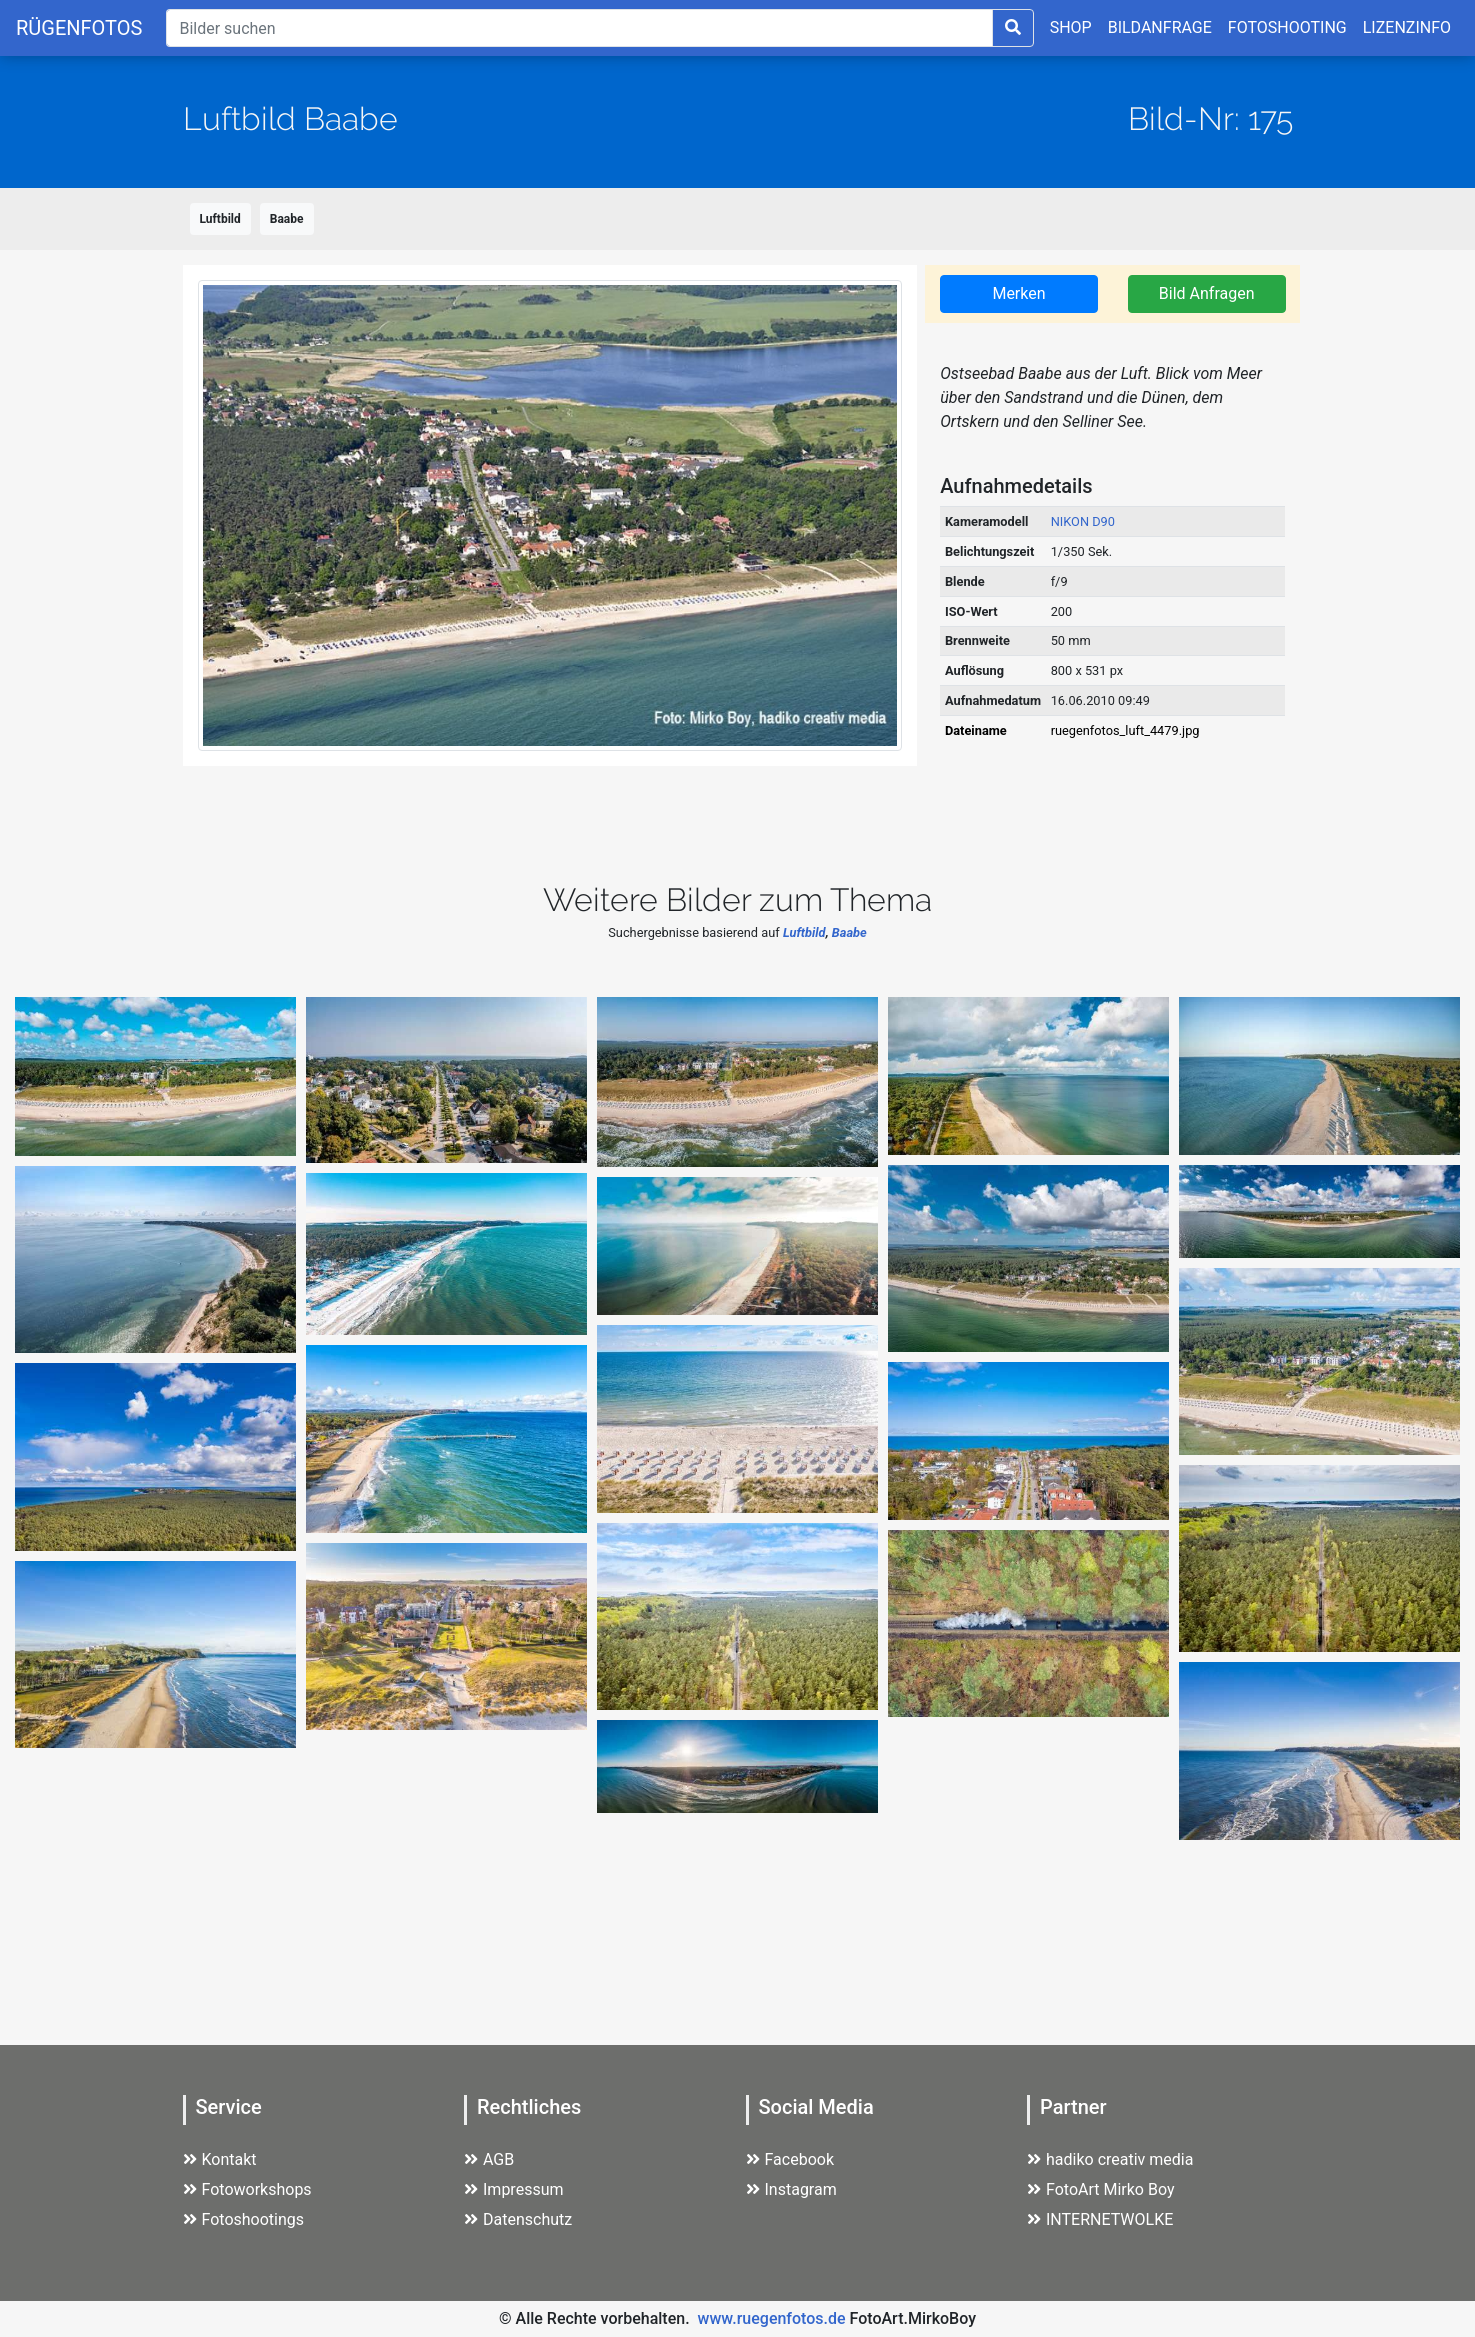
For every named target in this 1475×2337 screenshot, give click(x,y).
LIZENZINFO (1407, 27)
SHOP (1071, 27)
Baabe (287, 219)
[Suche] (579, 28)
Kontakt (220, 2159)
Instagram (791, 2189)
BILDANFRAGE (1160, 27)
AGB (489, 2159)
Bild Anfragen (1207, 293)
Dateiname (976, 730)
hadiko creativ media (1110, 2159)
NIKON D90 (1083, 521)
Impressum (514, 2189)
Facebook (790, 2159)
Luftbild (220, 219)
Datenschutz (518, 2219)
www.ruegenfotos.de (772, 2318)
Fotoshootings (244, 2219)
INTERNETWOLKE (1100, 2219)
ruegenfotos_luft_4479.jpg (1125, 730)
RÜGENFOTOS (79, 28)
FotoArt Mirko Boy (1101, 2189)
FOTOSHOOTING (1287, 27)
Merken (1018, 293)
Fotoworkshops (247, 2189)
